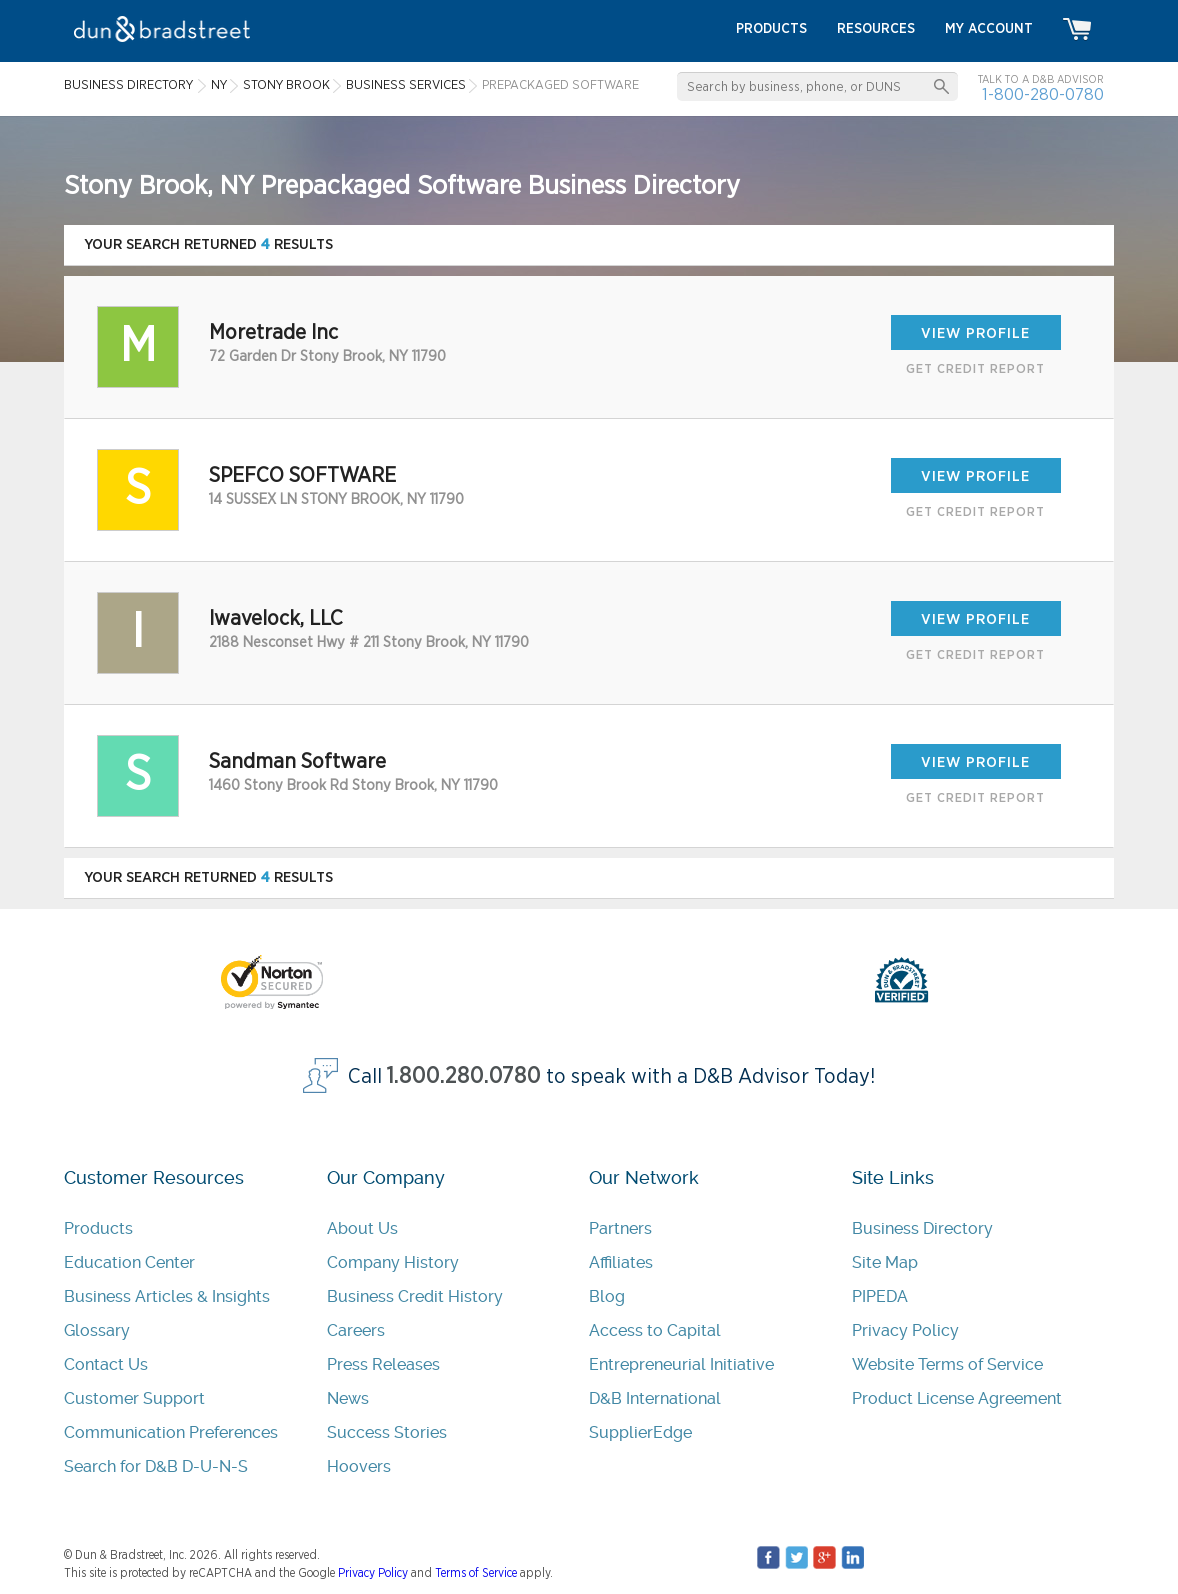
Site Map (885, 1262)
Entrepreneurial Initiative (681, 1364)
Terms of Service (476, 1573)
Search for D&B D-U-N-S (156, 1466)
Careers (356, 1330)
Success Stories (387, 1432)
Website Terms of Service (947, 1364)
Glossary (97, 1330)
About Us (362, 1228)
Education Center (129, 1262)
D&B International (655, 1398)
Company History (393, 1262)
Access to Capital (655, 1330)
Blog (607, 1296)
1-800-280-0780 (1043, 94)
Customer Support (134, 1398)
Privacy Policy (905, 1330)
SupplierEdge (640, 1432)
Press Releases (383, 1364)
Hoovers (359, 1466)
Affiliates (621, 1262)
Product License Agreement (957, 1398)
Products (98, 1228)
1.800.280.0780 (464, 1076)
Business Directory (922, 1228)
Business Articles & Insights (167, 1296)
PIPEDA (880, 1296)
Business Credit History (415, 1296)
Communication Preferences (171, 1432)
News (348, 1398)
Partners (620, 1228)
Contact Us (106, 1364)
